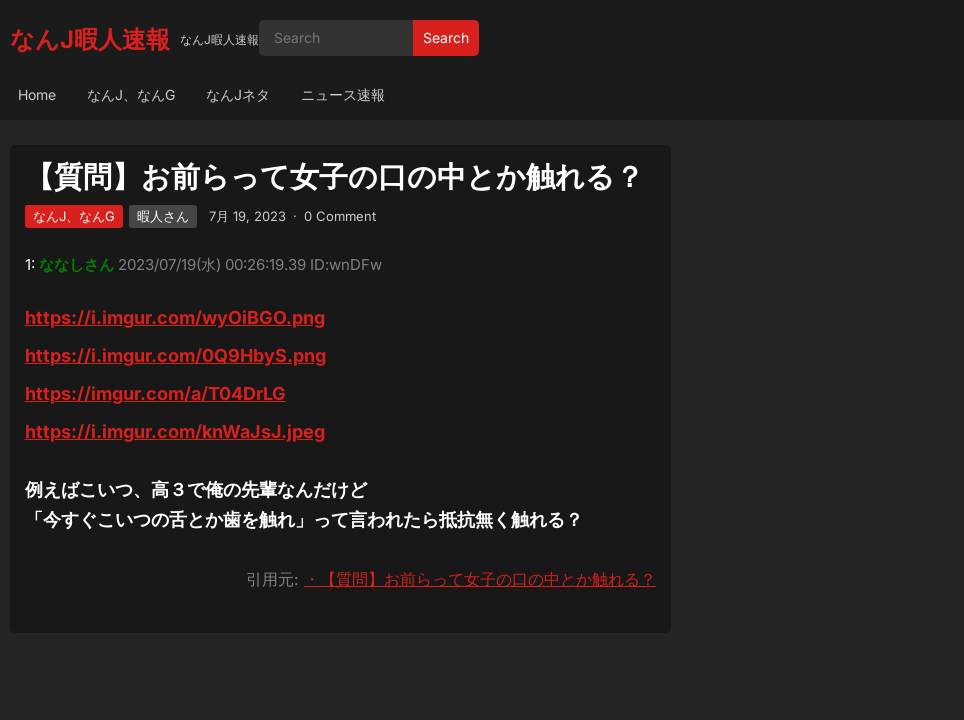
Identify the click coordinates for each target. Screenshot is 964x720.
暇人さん (163, 216)
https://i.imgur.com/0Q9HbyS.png (175, 355)
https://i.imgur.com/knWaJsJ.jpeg (175, 431)
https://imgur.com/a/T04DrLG (155, 393)
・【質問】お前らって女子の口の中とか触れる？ (480, 579)
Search (446, 37)
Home (37, 94)
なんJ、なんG (131, 94)
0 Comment (340, 216)
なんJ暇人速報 (90, 39)
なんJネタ (238, 94)
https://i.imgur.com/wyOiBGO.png (175, 317)
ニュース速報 (343, 94)
